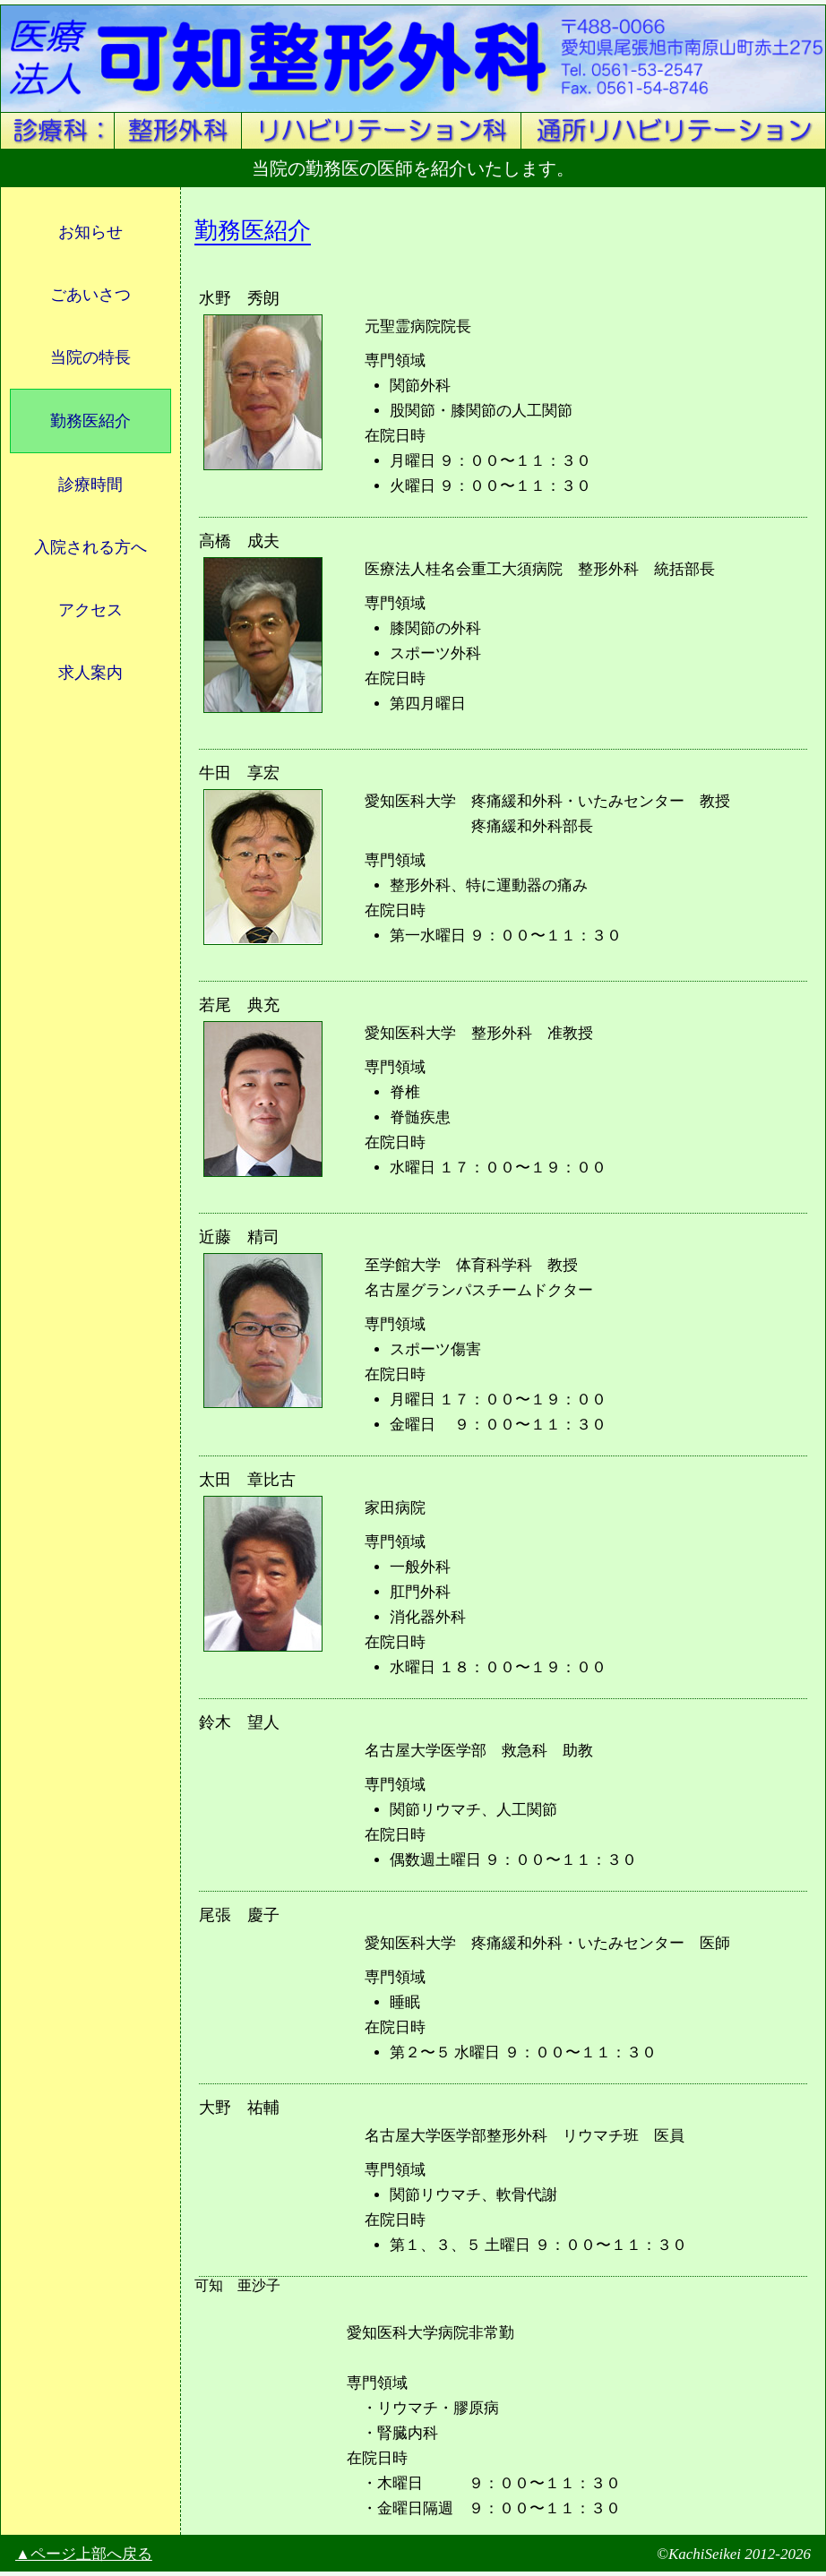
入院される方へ (90, 547)
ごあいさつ (90, 295)
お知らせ (90, 232)
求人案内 (90, 673)
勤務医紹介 (90, 421)
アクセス (90, 610)
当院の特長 (90, 357)
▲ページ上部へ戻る (83, 2554)
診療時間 (90, 485)
